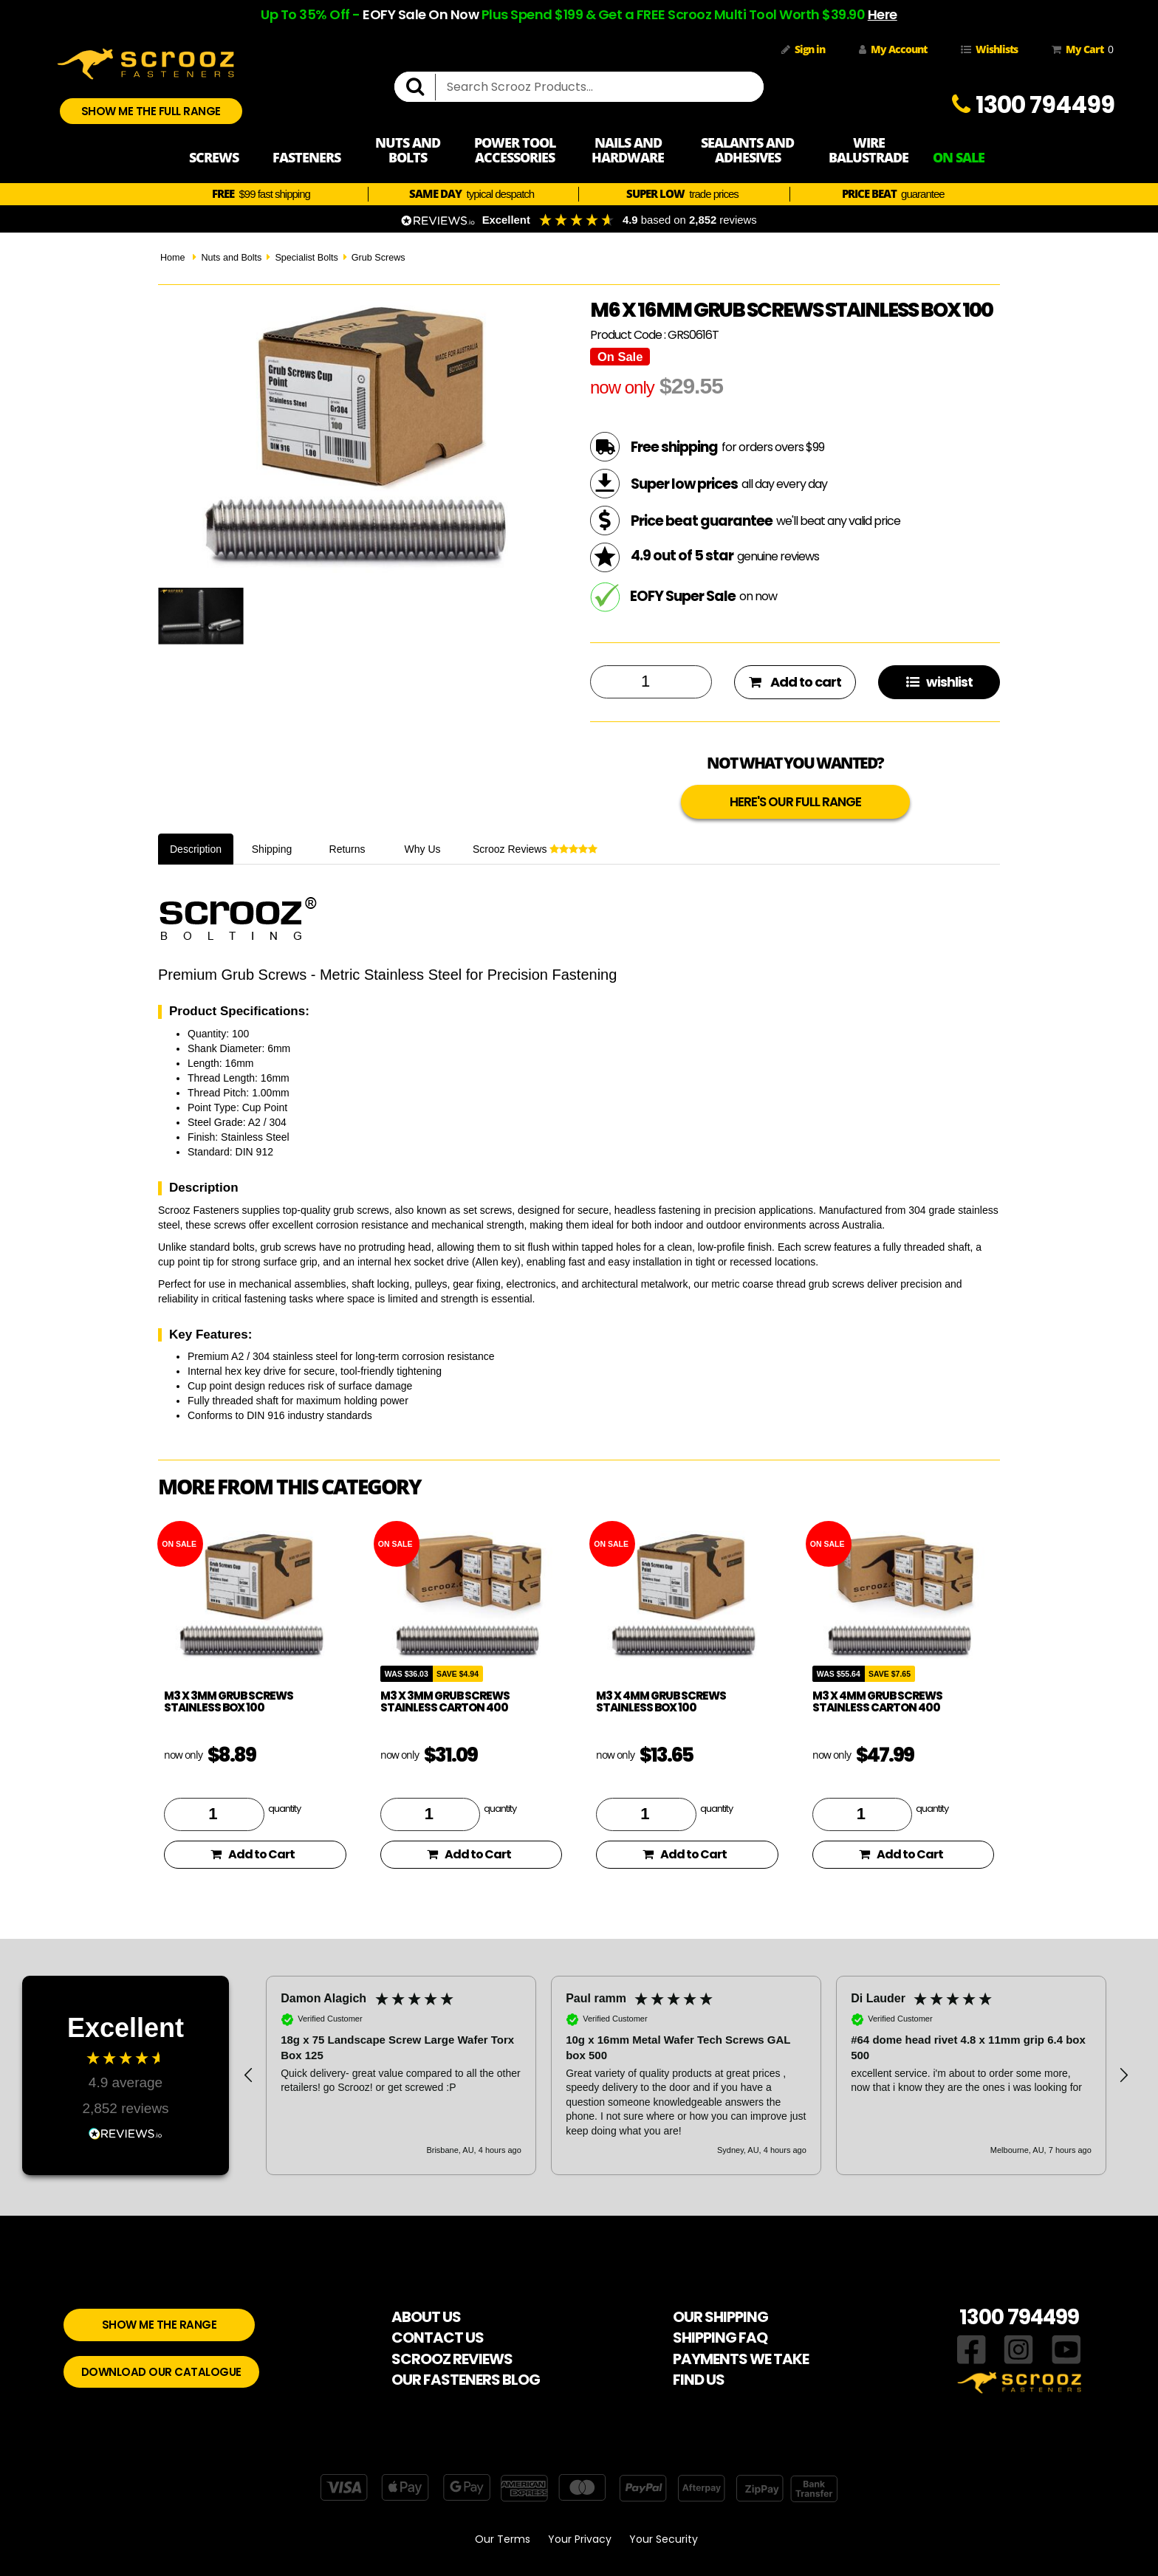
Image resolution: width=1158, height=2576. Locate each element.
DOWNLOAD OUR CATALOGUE (161, 2372)
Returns (347, 849)
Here (882, 14)
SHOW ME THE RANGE (159, 2324)
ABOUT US (426, 2317)
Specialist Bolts (306, 258)
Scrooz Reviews (535, 849)
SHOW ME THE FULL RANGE (151, 111)
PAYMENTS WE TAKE (741, 2359)
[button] (249, 2075)
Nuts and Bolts (231, 258)
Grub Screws (378, 258)
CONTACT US (437, 2337)
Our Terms (502, 2539)
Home (172, 258)
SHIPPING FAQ (720, 2337)
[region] (686, 2075)
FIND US (698, 2379)
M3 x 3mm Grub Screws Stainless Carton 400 (445, 1702)
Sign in (803, 49)
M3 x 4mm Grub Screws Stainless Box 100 (661, 1702)
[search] (421, 87)
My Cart (1080, 49)
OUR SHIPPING (720, 2317)
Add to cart (795, 682)
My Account (893, 49)
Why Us (423, 849)
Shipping (272, 849)
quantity (284, 1808)
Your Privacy (579, 2539)
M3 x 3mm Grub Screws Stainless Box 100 (228, 1702)
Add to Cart (252, 1854)
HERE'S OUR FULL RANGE (795, 802)
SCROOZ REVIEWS (452, 2359)
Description (196, 849)
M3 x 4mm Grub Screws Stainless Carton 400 (877, 1702)
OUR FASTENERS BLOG (465, 2379)
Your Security (663, 2539)
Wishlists (989, 49)
